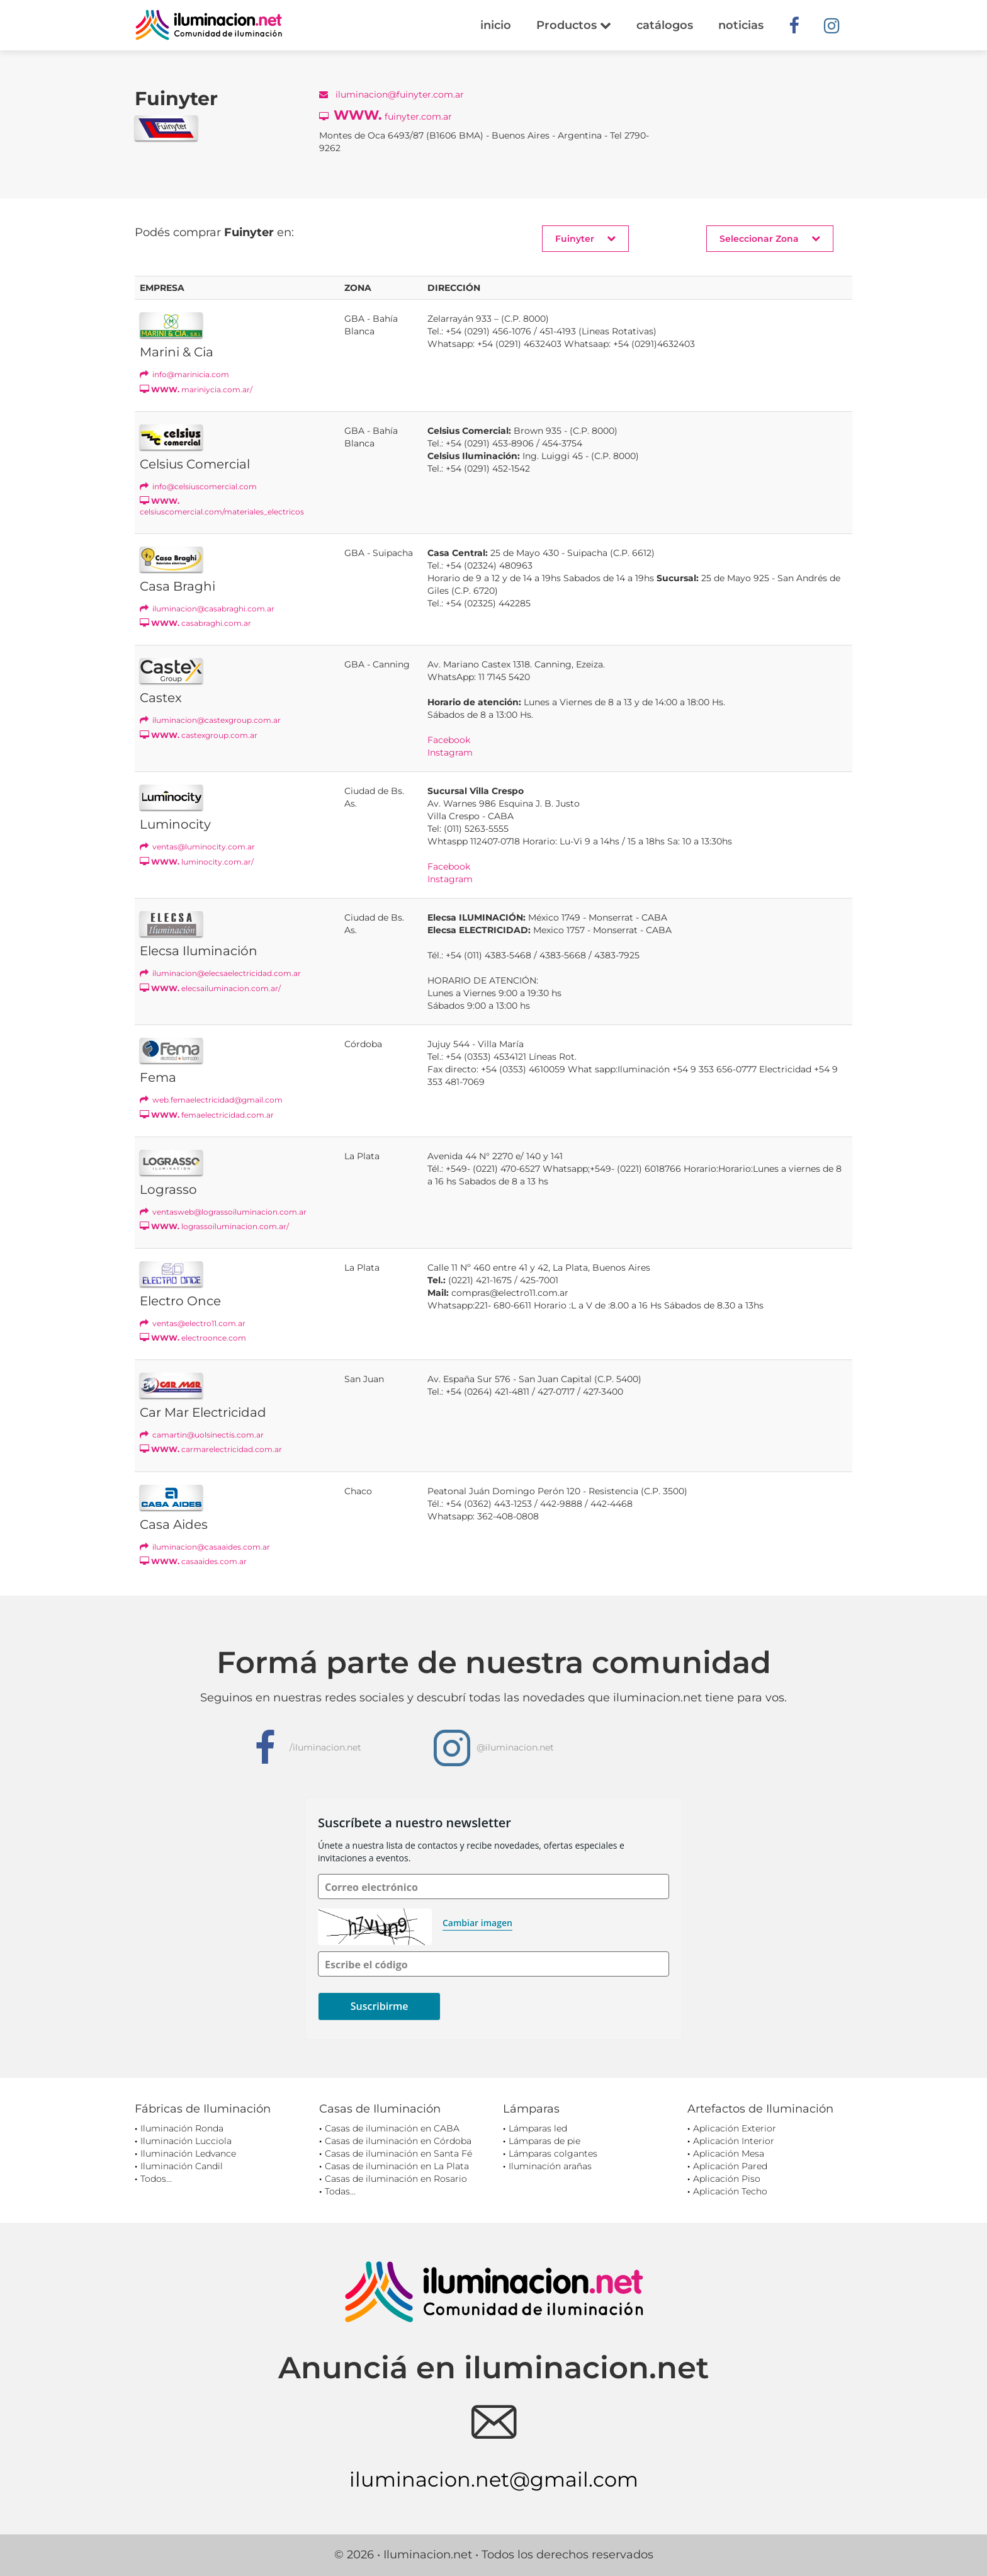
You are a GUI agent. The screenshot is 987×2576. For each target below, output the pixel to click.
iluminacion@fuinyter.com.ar (391, 94)
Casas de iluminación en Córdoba (398, 2141)
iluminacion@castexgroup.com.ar (210, 720)
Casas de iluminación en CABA (392, 2128)
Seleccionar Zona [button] (769, 238)
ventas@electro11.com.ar (192, 1323)
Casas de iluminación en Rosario (396, 2178)
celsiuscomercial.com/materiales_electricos (222, 506)
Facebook (448, 740)
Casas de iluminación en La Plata (397, 2166)
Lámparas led (538, 2128)
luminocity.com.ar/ (197, 861)
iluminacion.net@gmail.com (493, 2479)
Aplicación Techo (730, 2191)
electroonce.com (193, 1337)
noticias (741, 25)
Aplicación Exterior (734, 2128)
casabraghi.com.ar (195, 623)
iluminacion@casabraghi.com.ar (207, 608)
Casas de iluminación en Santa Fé (398, 2153)
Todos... (156, 2178)
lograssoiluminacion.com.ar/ (214, 1226)
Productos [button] (573, 25)
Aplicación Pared (730, 2166)
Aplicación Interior (733, 2141)
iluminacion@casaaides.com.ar (205, 1547)
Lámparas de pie (544, 2141)
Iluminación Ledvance (188, 2153)
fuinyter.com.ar (385, 115)
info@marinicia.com (184, 374)
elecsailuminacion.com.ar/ (210, 988)
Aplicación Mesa (728, 2153)
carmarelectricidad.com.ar (211, 1449)
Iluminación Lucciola (186, 2141)
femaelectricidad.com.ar (207, 1115)
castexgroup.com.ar (198, 735)
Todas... (340, 2191)
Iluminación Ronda (181, 2128)
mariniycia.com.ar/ (196, 389)
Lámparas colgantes (553, 2153)
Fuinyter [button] (585, 238)
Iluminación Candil (181, 2166)
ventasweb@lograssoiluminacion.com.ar (223, 1212)
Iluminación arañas (550, 2166)
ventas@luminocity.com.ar (197, 846)
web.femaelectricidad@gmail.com (211, 1099)
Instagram (450, 752)
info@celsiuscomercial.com (198, 486)
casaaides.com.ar (193, 1561)
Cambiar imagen (477, 1923)
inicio (495, 25)
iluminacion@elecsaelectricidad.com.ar (220, 973)
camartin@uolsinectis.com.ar (202, 1434)
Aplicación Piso (726, 2178)
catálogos (664, 25)
